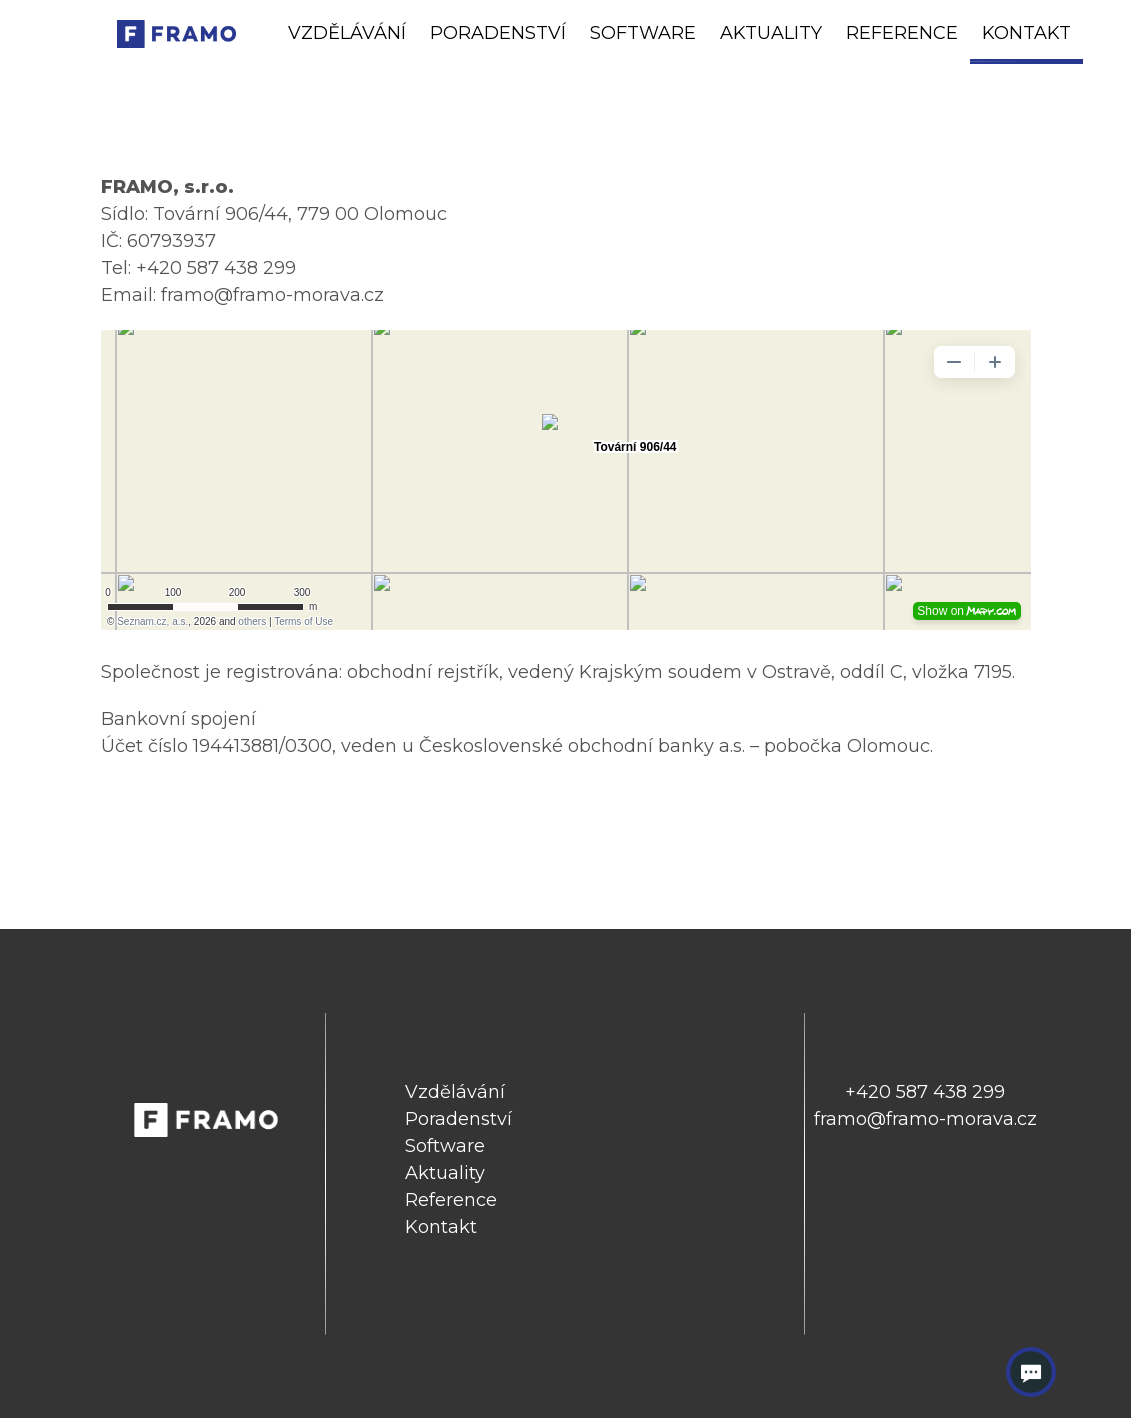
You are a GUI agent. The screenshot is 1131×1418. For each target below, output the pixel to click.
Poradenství (498, 33)
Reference (902, 33)
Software (643, 33)
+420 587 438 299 (925, 1092)
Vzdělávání (347, 33)
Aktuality (771, 33)
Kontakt (1026, 33)
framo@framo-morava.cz (925, 1119)
